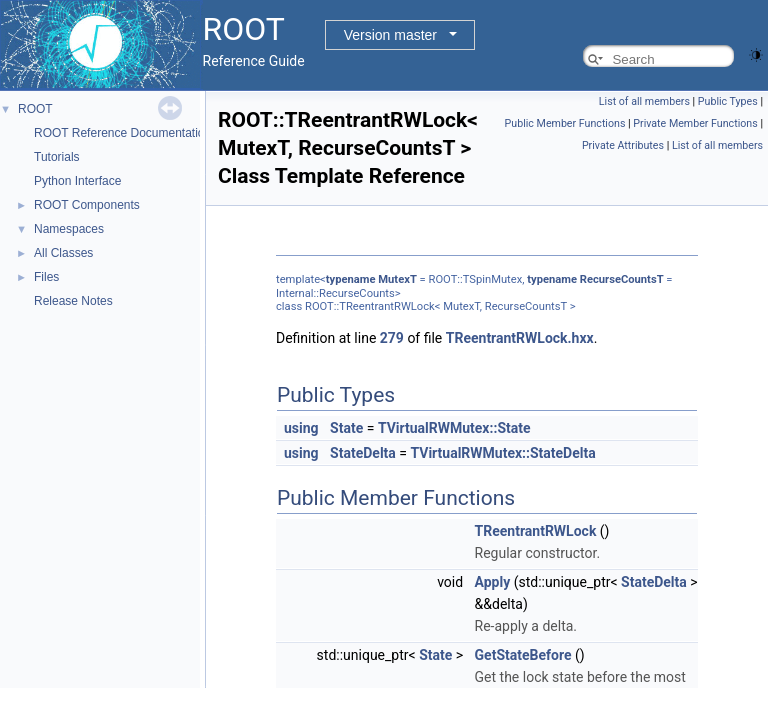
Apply (493, 582)
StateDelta (363, 453)
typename (351, 279)
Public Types (728, 101)
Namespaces (69, 229)
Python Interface (77, 181)
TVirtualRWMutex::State (454, 428)
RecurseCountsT (622, 279)
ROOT (35, 109)
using (301, 428)
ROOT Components (87, 205)
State (346, 428)
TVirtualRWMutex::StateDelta (502, 453)
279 (392, 338)
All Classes (63, 253)
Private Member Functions (695, 123)
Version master (390, 35)
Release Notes (73, 301)
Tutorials (57, 157)
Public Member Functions (565, 123)
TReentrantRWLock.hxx (520, 338)
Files (46, 277)
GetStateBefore (523, 655)
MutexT (397, 279)
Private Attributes (623, 145)
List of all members (644, 101)
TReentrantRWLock (536, 531)
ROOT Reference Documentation (122, 133)
